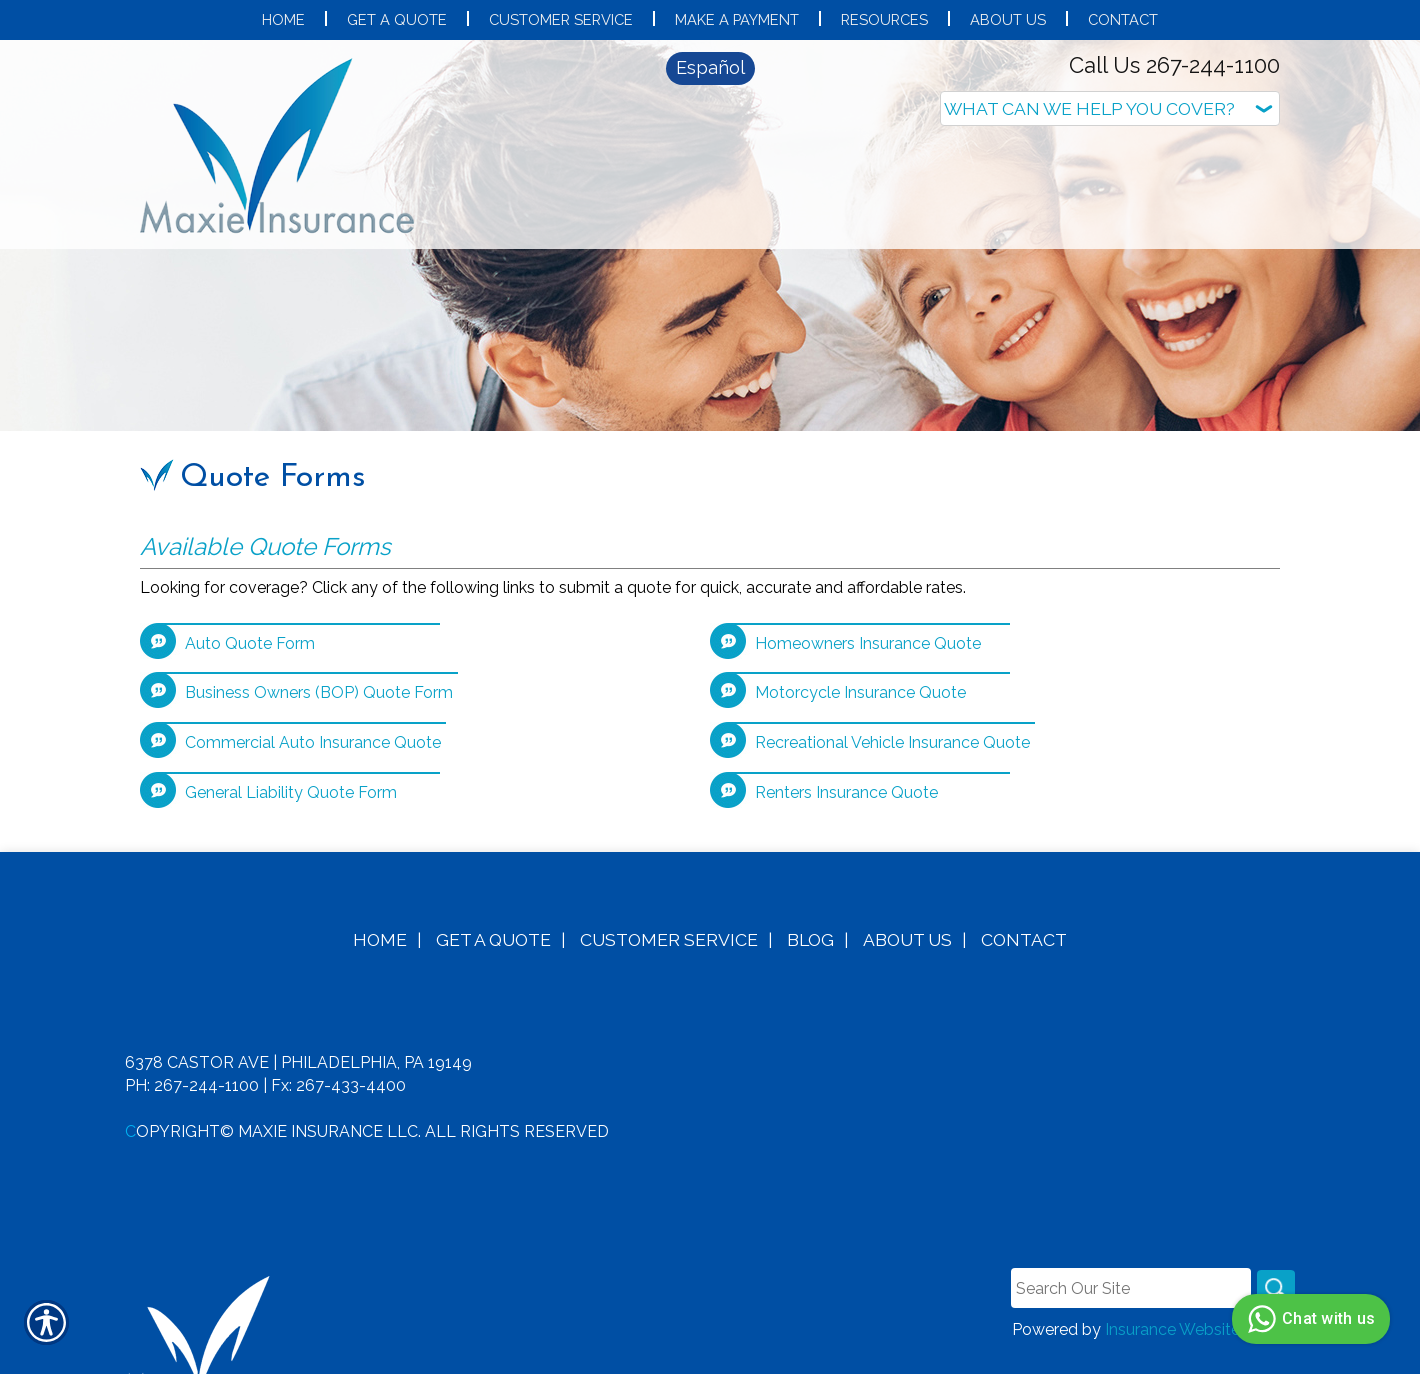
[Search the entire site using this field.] (1129, 1258)
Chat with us (1308, 1319)
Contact (1024, 908)
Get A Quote (493, 908)
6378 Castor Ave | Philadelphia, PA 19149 (298, 1032)
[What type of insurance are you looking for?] (1110, 108)
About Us (907, 908)
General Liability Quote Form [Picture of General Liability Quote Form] (291, 762)
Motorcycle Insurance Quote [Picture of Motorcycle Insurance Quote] (860, 662)
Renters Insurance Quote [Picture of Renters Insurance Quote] (846, 762)
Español (710, 67)
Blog (810, 908)
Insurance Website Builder (1200, 1299)
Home (380, 908)
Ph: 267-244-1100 (192, 1054)
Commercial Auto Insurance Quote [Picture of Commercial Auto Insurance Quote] (313, 712)
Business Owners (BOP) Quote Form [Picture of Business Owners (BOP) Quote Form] (319, 662)
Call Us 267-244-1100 (1174, 65)
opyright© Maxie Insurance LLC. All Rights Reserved (372, 1100)
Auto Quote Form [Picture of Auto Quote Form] (250, 612)
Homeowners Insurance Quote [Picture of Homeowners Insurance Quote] (868, 612)
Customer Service (669, 908)
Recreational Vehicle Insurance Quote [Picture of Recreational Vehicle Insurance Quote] (892, 712)
